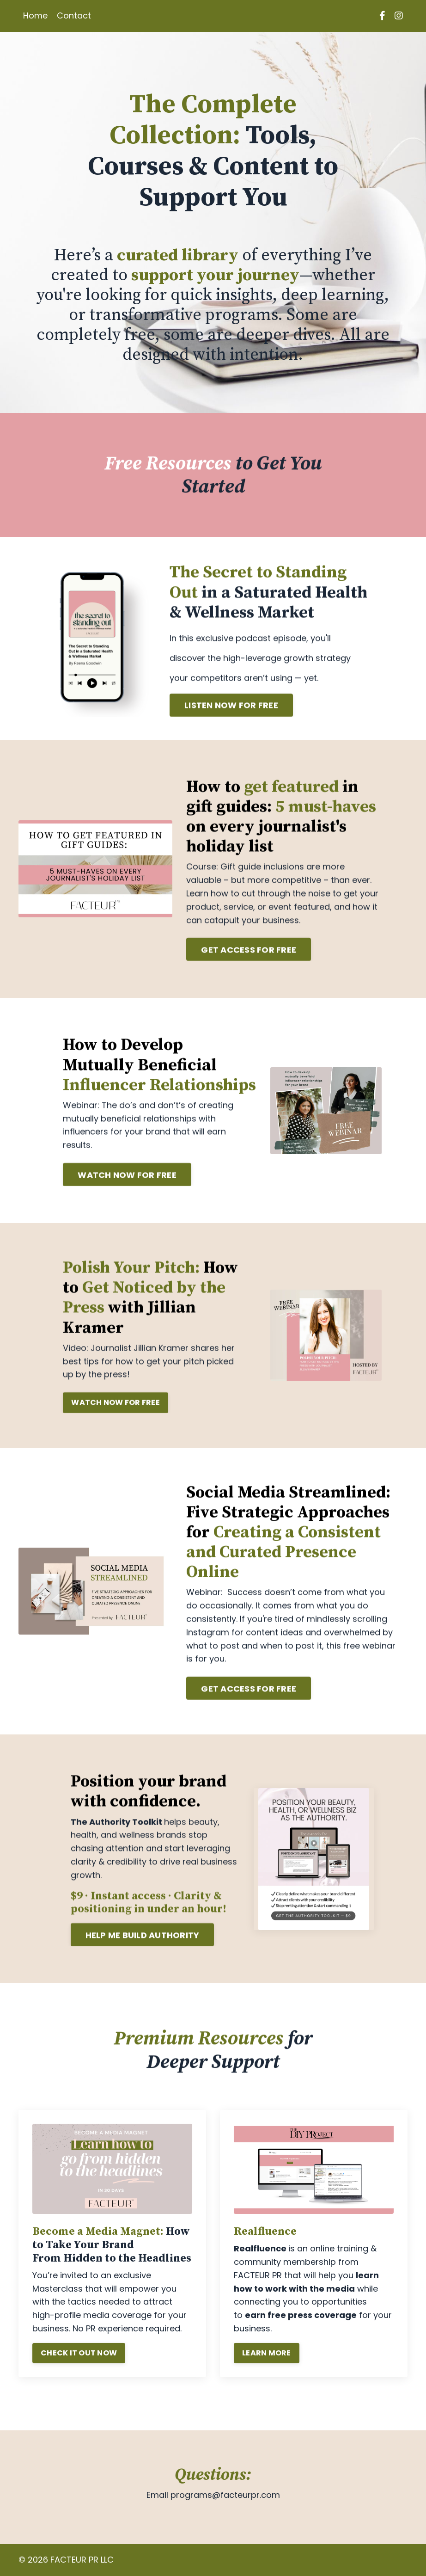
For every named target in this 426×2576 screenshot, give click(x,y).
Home (35, 15)
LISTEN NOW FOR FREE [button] (231, 714)
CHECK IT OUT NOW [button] (80, 2343)
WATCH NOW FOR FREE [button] (127, 1183)
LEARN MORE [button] (268, 2343)
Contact (74, 15)
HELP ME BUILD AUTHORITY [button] (142, 1943)
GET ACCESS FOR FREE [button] (248, 959)
